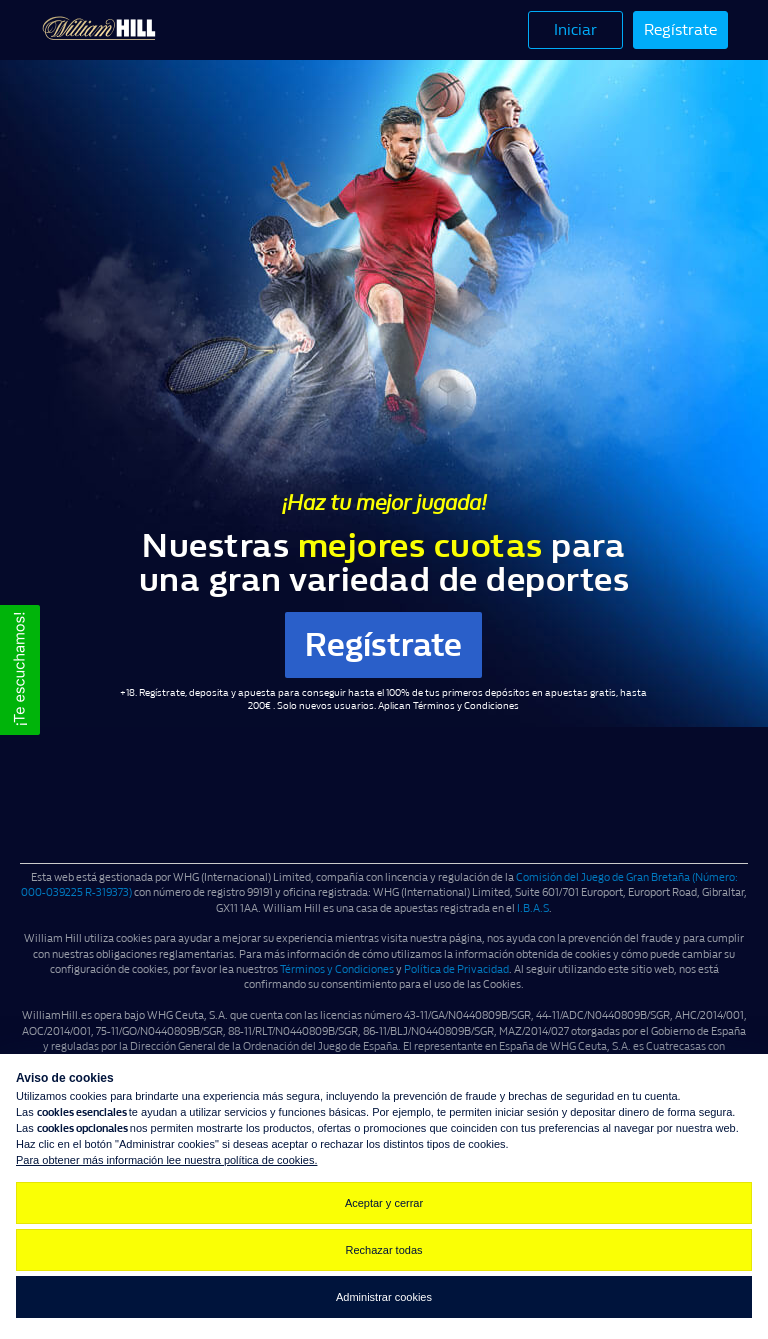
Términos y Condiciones (466, 706)
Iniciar (575, 29)
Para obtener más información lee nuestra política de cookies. (166, 1160)
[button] (20, 670)
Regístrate (680, 29)
